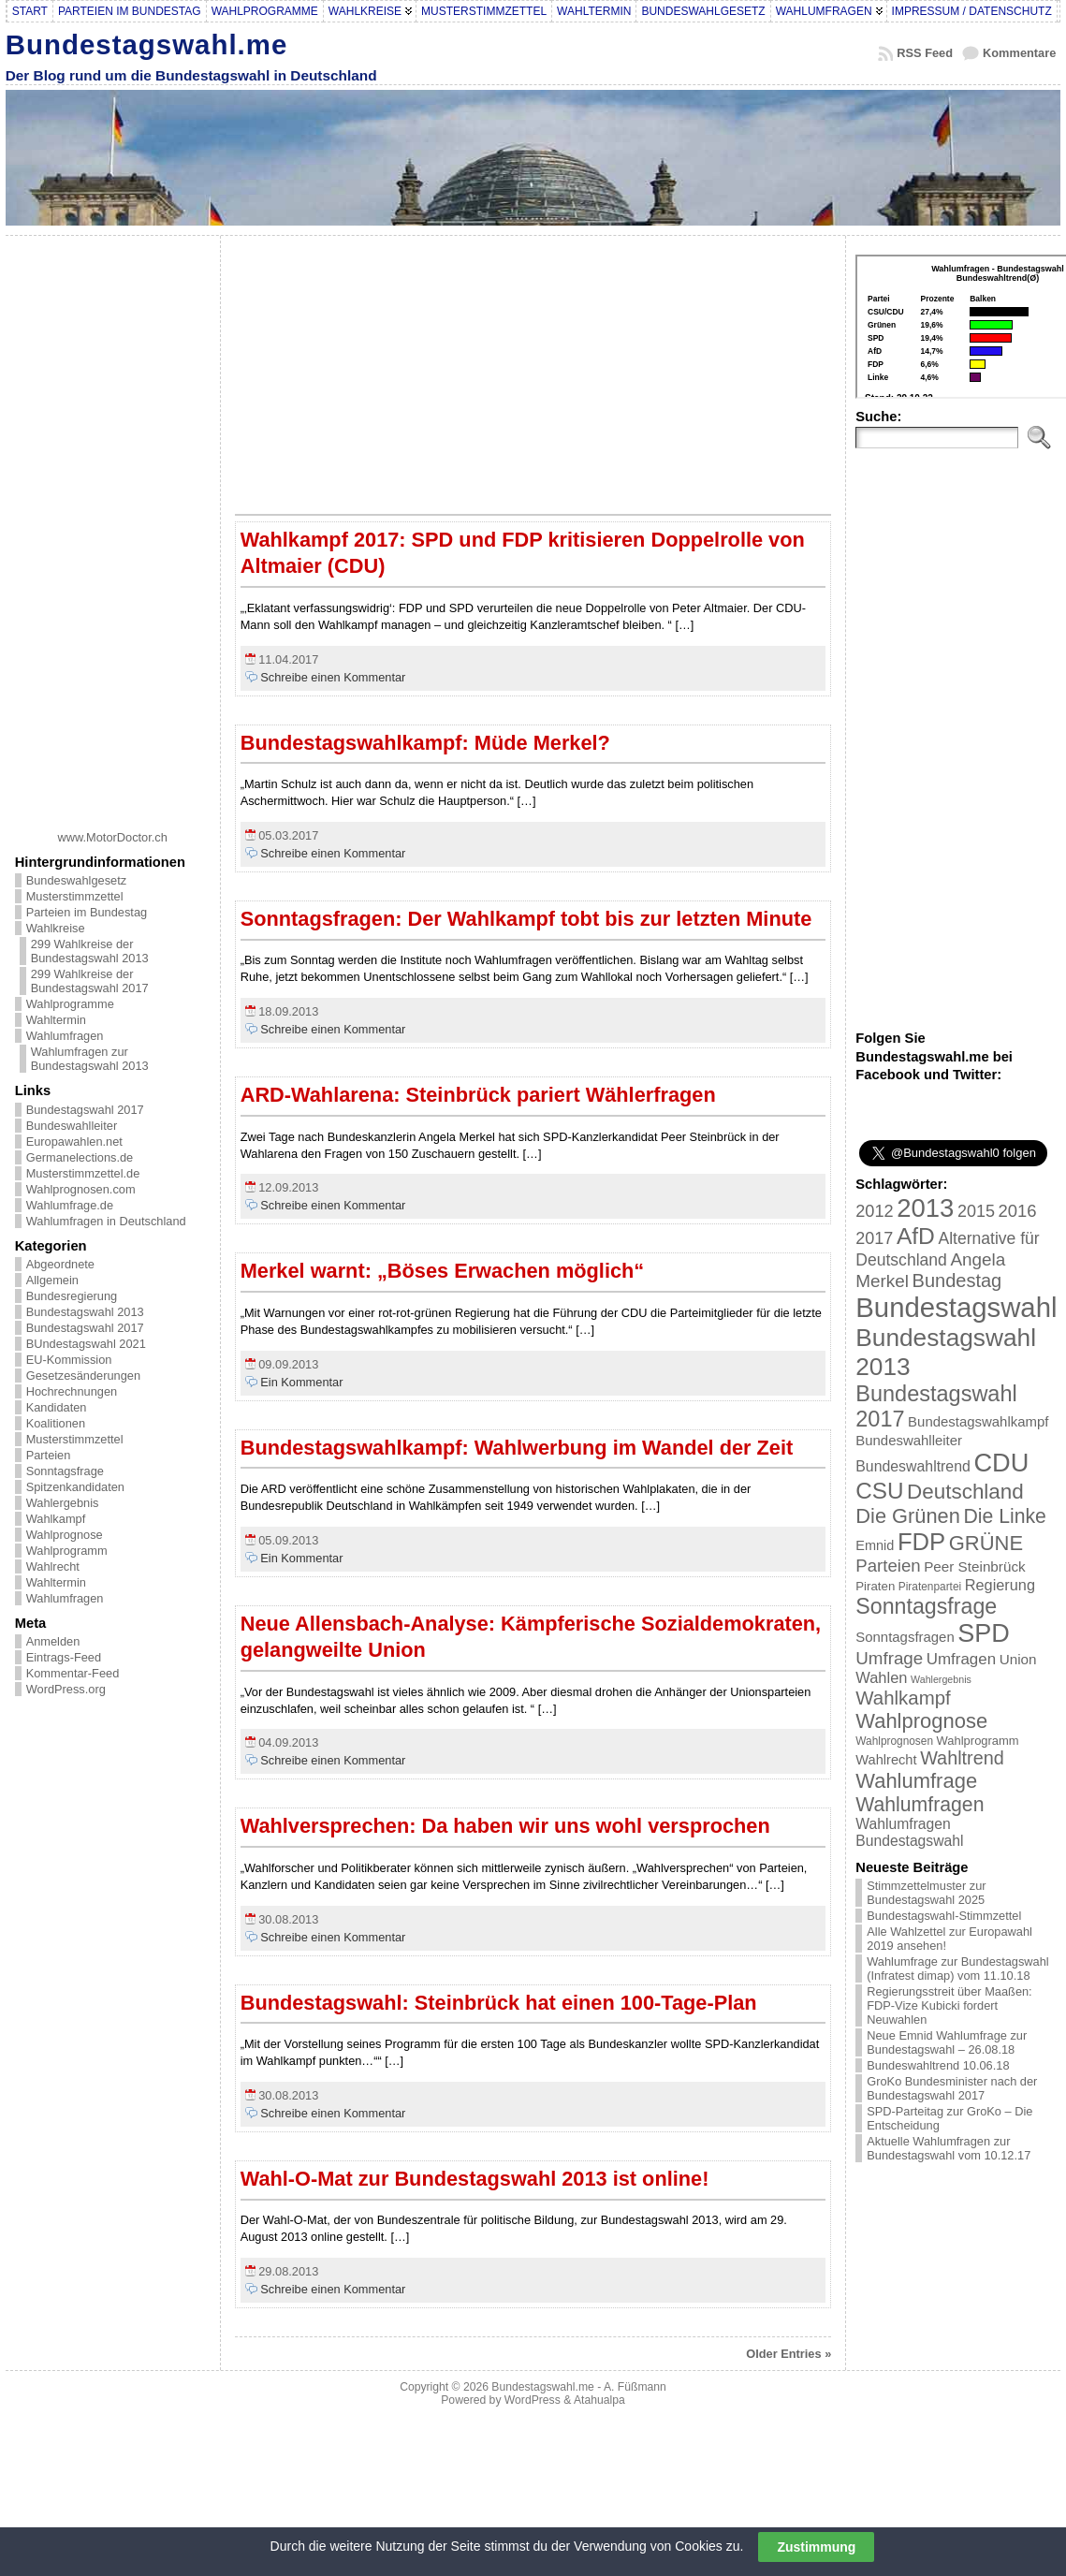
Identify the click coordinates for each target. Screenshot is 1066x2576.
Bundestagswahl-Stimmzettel (944, 1916)
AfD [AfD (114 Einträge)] (916, 1236)
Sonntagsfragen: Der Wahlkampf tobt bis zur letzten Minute (526, 918)
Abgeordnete (60, 1264)
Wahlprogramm (67, 1551)
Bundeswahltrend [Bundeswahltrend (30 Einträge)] (913, 1466)
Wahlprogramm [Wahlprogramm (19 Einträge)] (978, 1741)
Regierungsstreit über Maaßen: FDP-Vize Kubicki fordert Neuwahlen (949, 2005)
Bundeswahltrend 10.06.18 (938, 2065)
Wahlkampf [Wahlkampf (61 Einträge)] (902, 1697)
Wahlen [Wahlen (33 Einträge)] (881, 1677)
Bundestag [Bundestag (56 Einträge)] (957, 1280)
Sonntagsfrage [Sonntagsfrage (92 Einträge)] (926, 1606)
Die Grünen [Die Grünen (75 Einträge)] (907, 1516)
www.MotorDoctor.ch (113, 837)
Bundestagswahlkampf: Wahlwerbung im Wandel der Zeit (517, 1447)
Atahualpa (599, 2400)
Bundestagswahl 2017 (85, 1110)
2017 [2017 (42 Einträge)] (874, 1238)
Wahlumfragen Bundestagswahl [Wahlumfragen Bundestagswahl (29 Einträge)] (909, 1832)
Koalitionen (55, 1423)
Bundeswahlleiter (71, 1126)
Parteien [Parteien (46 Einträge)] (887, 1565)
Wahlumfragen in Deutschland (106, 1221)
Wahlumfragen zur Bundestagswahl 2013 (90, 1059)
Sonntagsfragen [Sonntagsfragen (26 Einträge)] (904, 1637)
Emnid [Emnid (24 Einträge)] (874, 1545)
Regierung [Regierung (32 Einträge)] (1000, 1584)
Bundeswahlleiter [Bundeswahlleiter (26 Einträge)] (908, 1440)
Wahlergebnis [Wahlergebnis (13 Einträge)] (941, 1679)
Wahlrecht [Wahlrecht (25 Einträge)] (885, 1759)
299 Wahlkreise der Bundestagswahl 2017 (90, 981)
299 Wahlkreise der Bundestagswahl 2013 (90, 951)
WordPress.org (66, 1689)
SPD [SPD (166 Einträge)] (983, 1633)
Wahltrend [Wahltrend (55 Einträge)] (962, 1758)
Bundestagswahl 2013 (85, 1312)
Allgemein (52, 1280)
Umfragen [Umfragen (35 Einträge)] (961, 1659)
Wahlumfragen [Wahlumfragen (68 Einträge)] (919, 1804)
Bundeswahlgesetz (76, 880)
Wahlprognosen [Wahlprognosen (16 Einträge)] (894, 1741)
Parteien (48, 1455)
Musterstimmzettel (75, 896)
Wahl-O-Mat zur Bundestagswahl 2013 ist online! (475, 2178)
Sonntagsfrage (65, 1471)
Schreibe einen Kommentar (332, 677)
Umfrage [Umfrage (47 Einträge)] (889, 1658)
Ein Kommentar (301, 1382)
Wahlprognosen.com (81, 1189)
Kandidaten (56, 1407)
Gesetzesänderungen (83, 1375)
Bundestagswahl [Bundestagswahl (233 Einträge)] (956, 1307)
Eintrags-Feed (63, 1657)
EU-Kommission (69, 1360)
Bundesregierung (71, 1296)
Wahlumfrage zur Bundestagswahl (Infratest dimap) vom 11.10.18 (957, 1968)
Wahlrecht (53, 1566)
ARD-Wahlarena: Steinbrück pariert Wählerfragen (478, 1094)
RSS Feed (925, 53)
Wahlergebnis (62, 1503)
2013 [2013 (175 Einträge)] (925, 1207)
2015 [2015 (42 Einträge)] (976, 1211)
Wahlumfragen (65, 1036)
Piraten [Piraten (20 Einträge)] (875, 1586)
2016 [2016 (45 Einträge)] (1018, 1211)
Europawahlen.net (74, 1141)
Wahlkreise (55, 928)
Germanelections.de (80, 1157)
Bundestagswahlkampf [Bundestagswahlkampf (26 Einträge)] (978, 1421)
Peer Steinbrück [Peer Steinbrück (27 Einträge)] (975, 1566)
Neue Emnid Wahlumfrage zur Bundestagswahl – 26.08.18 (947, 2042)
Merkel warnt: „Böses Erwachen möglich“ (443, 1270)
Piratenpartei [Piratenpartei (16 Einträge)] (929, 1586)
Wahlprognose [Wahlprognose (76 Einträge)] (921, 1721)
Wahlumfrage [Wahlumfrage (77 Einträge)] (916, 1781)
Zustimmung (816, 2546)
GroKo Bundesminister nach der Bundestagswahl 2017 (952, 2088)
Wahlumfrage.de (69, 1205)
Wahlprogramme (70, 1004)
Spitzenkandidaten (75, 1487)
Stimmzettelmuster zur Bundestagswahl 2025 (926, 1893)
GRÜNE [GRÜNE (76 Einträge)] (986, 1543)
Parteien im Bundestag (86, 912)
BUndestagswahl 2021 (86, 1344)
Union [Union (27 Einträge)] (1018, 1659)
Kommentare (1019, 53)
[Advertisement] (112, 526)
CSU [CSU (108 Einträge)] (879, 1490)
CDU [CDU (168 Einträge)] (1001, 1462)
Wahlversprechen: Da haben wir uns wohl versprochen (505, 1825)
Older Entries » (788, 2354)
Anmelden (53, 1641)
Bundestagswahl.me (147, 44)
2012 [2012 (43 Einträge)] (874, 1211)
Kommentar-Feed (73, 1673)
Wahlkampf (56, 1519)
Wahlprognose (64, 1535)
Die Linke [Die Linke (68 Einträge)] (1004, 1516)
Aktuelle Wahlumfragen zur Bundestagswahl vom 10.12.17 (948, 2148)
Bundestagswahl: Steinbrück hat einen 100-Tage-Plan (499, 2002)
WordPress (532, 2400)
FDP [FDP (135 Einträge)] (921, 1542)
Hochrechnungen (71, 1391)
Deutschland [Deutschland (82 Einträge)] (965, 1491)
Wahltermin (56, 1020)
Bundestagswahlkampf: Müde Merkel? (425, 742)
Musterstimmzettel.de (83, 1173)
